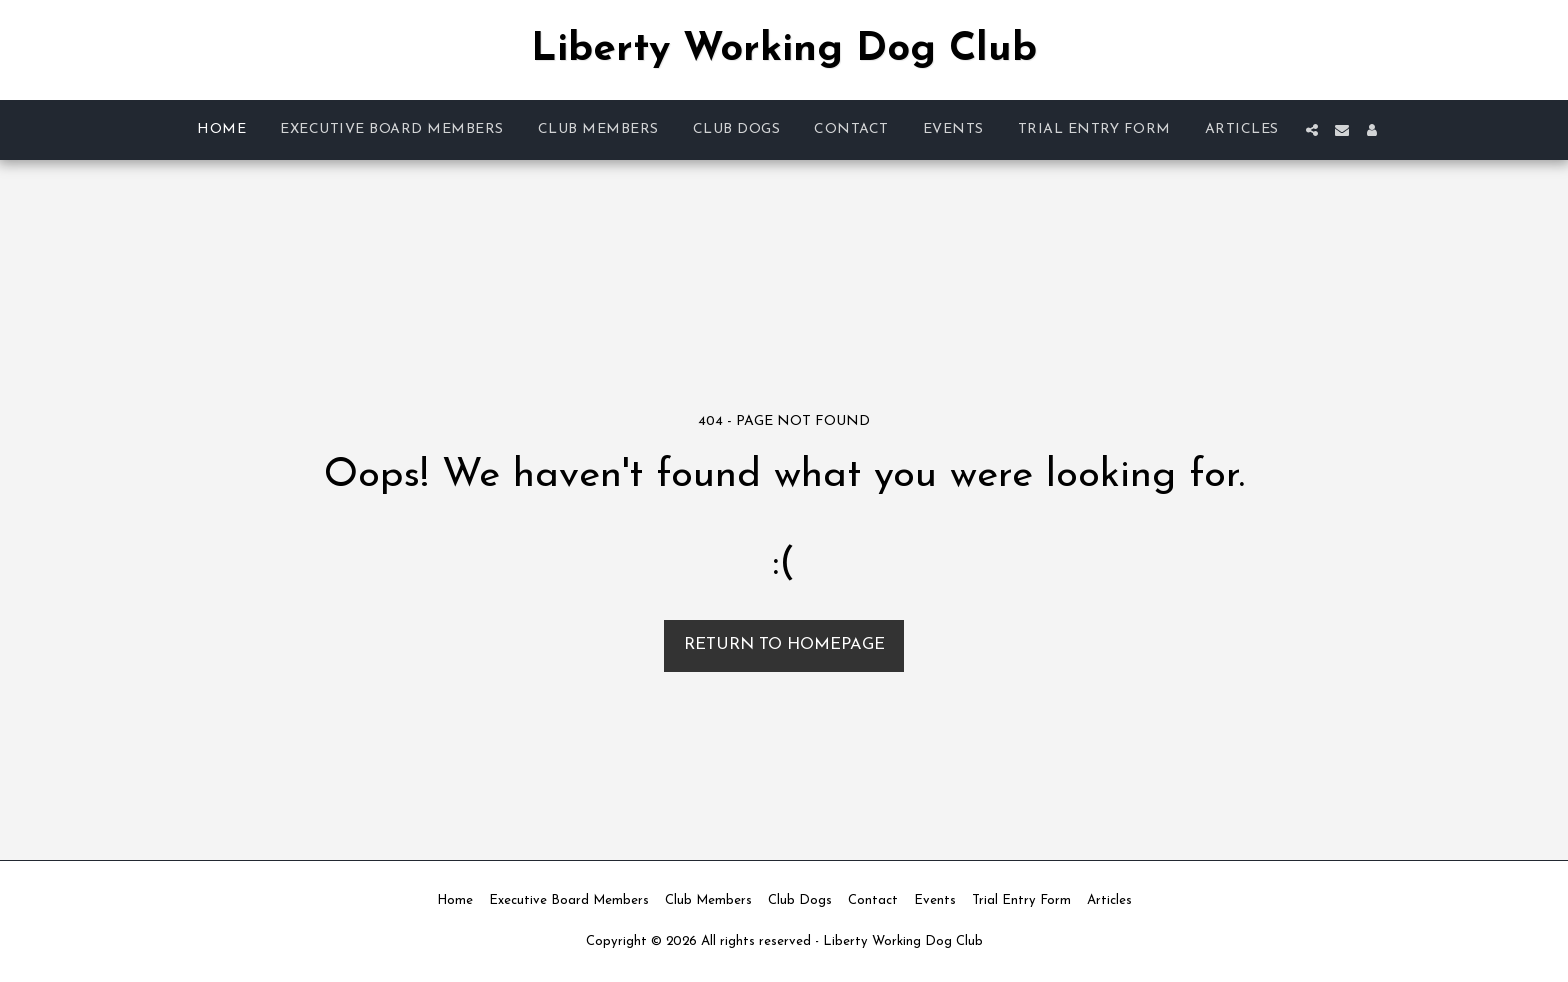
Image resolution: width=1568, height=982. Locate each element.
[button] (1312, 130)
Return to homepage (784, 645)
